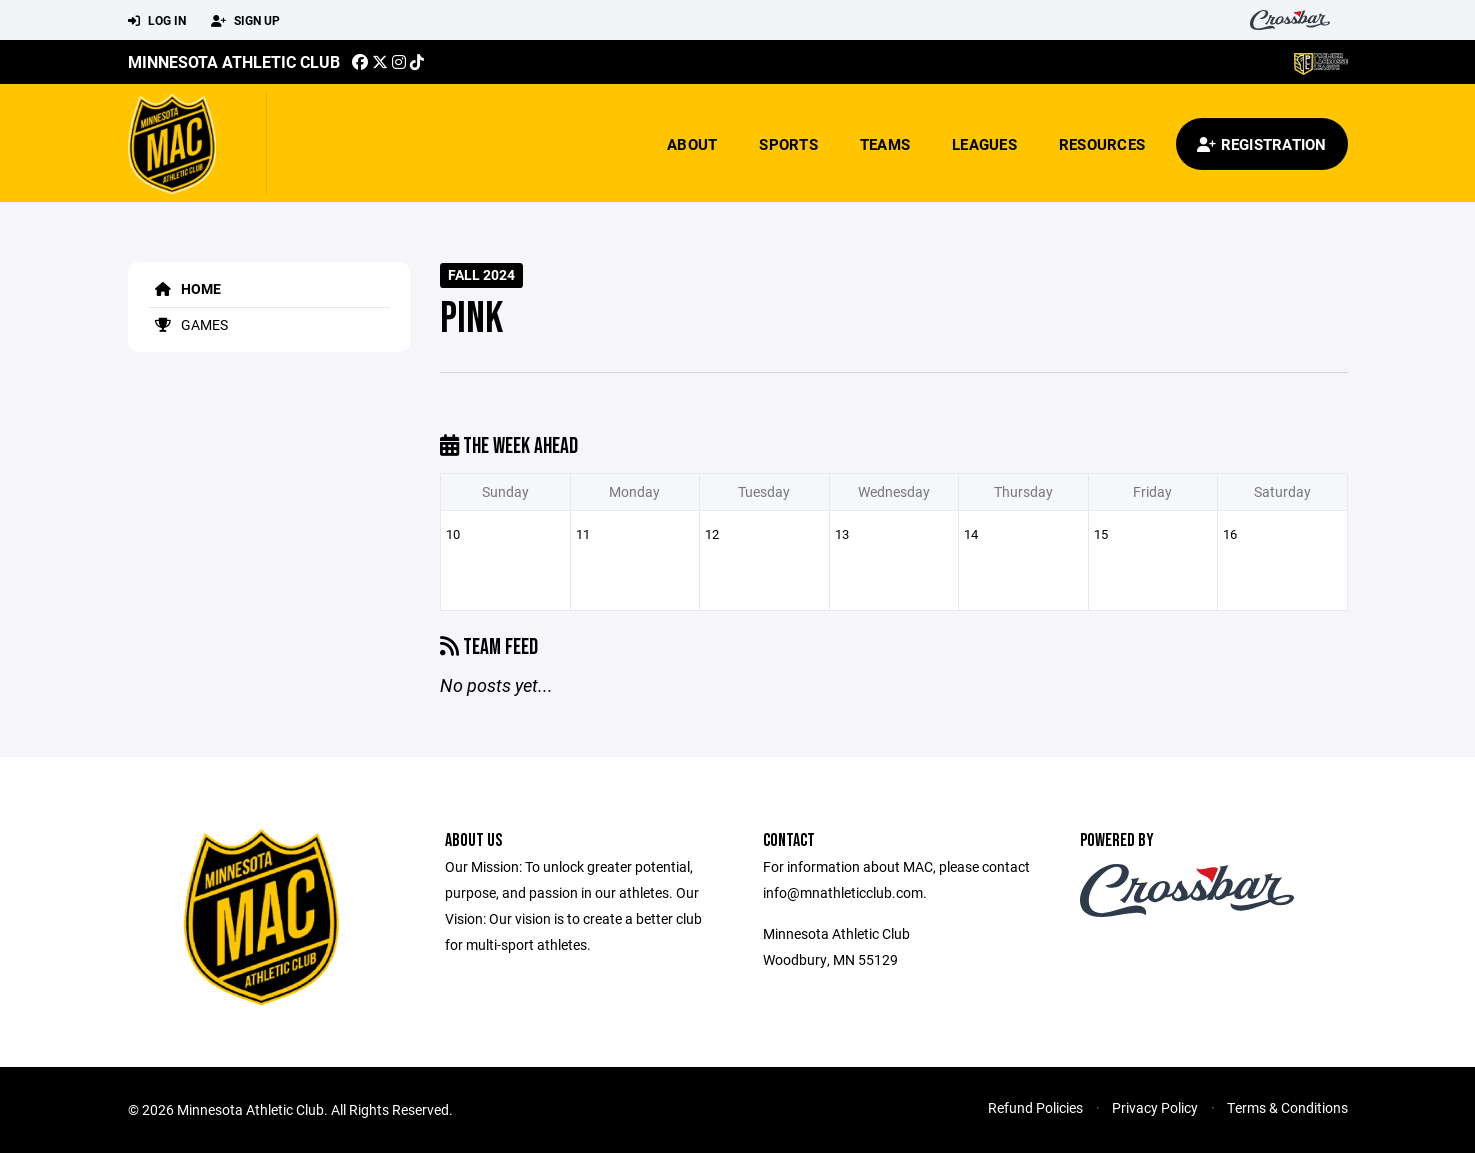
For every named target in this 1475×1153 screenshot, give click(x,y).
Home (184, 288)
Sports (788, 144)
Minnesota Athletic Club (234, 61)
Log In (157, 21)
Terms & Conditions (1287, 1107)
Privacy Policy (1155, 1107)
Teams (885, 144)
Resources (1102, 144)
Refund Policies (1035, 1107)
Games (188, 324)
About (692, 144)
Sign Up (245, 21)
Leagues (984, 144)
